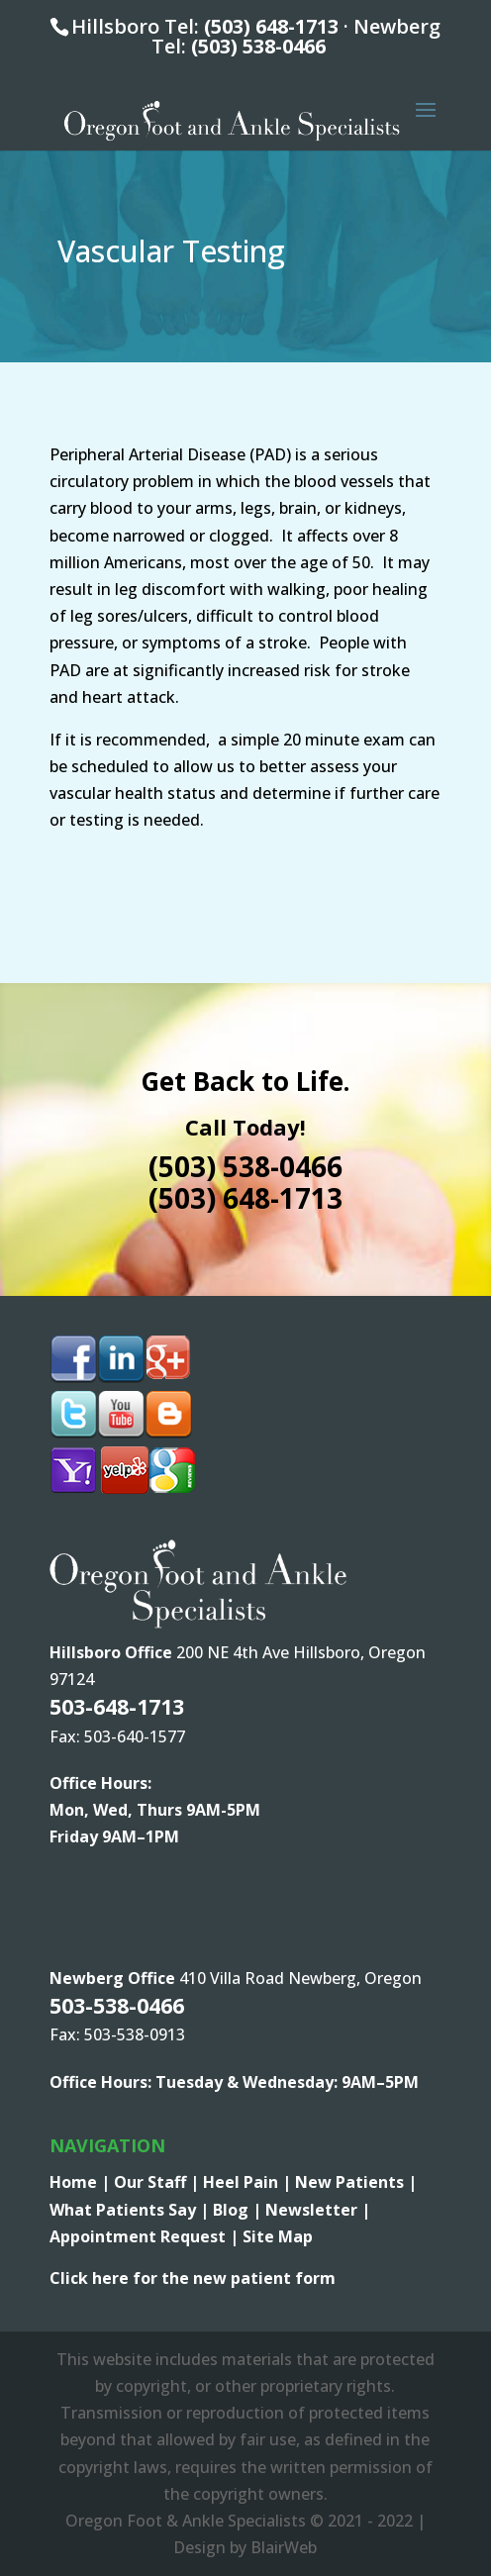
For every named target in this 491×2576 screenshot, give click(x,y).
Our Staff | (158, 2182)
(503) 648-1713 (271, 26)
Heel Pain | (249, 2182)
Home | (81, 2182)
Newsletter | (317, 2210)
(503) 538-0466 (258, 46)
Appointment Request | (146, 2236)
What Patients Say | (131, 2210)
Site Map (278, 2236)
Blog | (239, 2210)
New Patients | (356, 2182)
